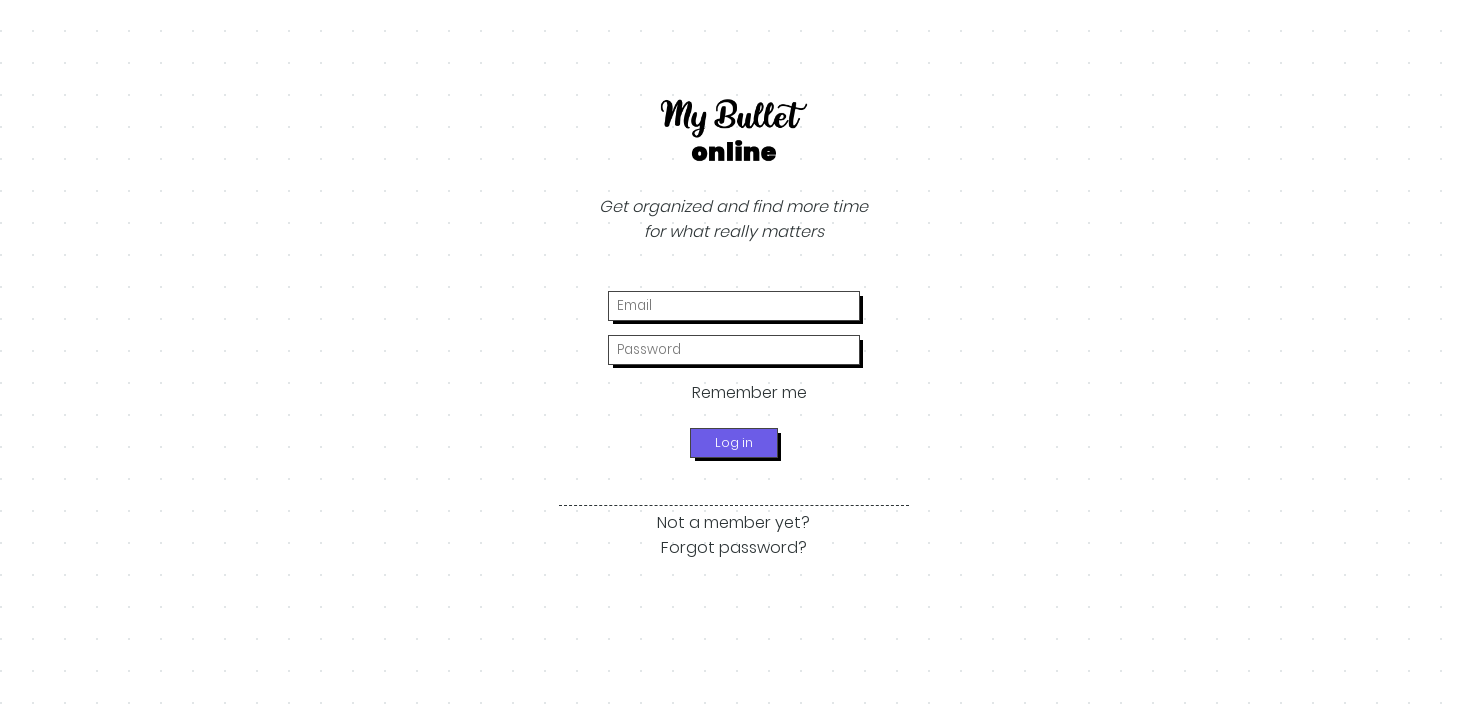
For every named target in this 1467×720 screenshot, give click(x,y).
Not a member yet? (733, 522)
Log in (734, 442)
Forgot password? (734, 547)
